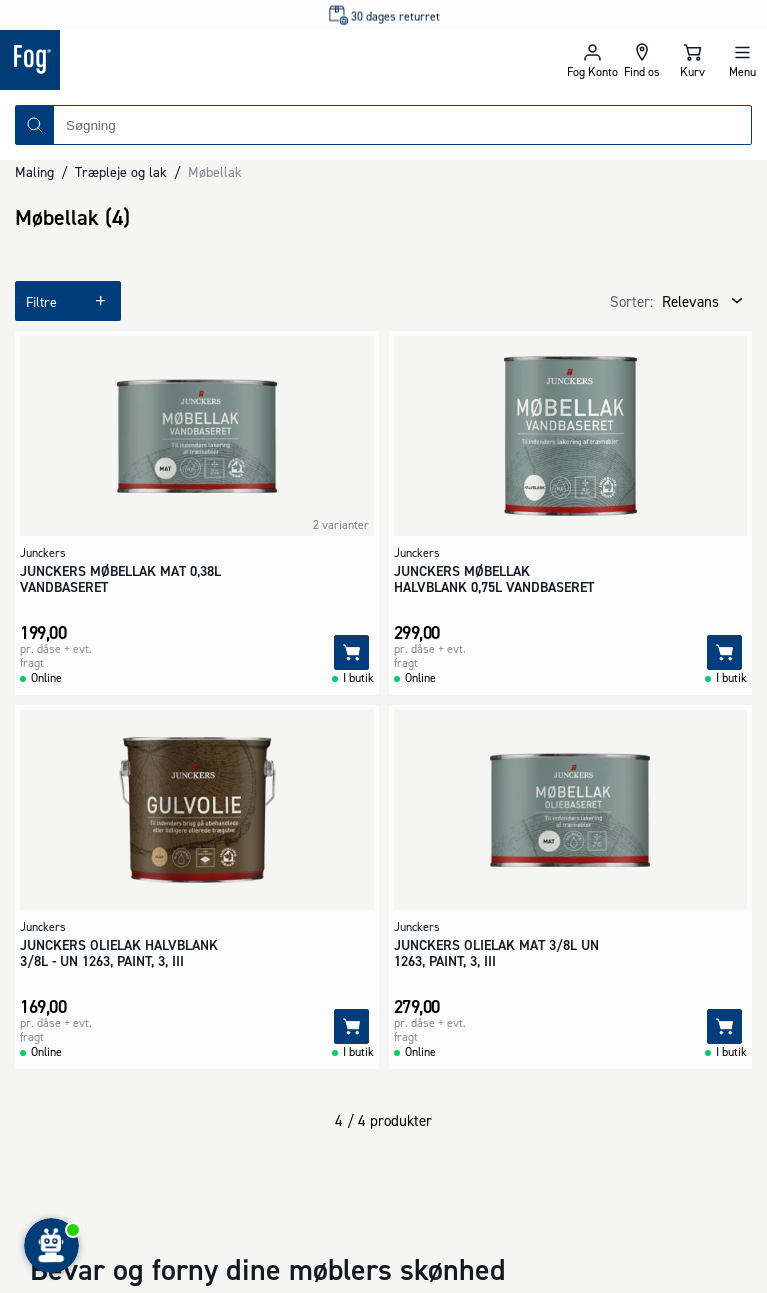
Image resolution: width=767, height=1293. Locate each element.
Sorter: (631, 301)
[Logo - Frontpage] (192, 60)
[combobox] (402, 125)
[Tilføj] (351, 652)
